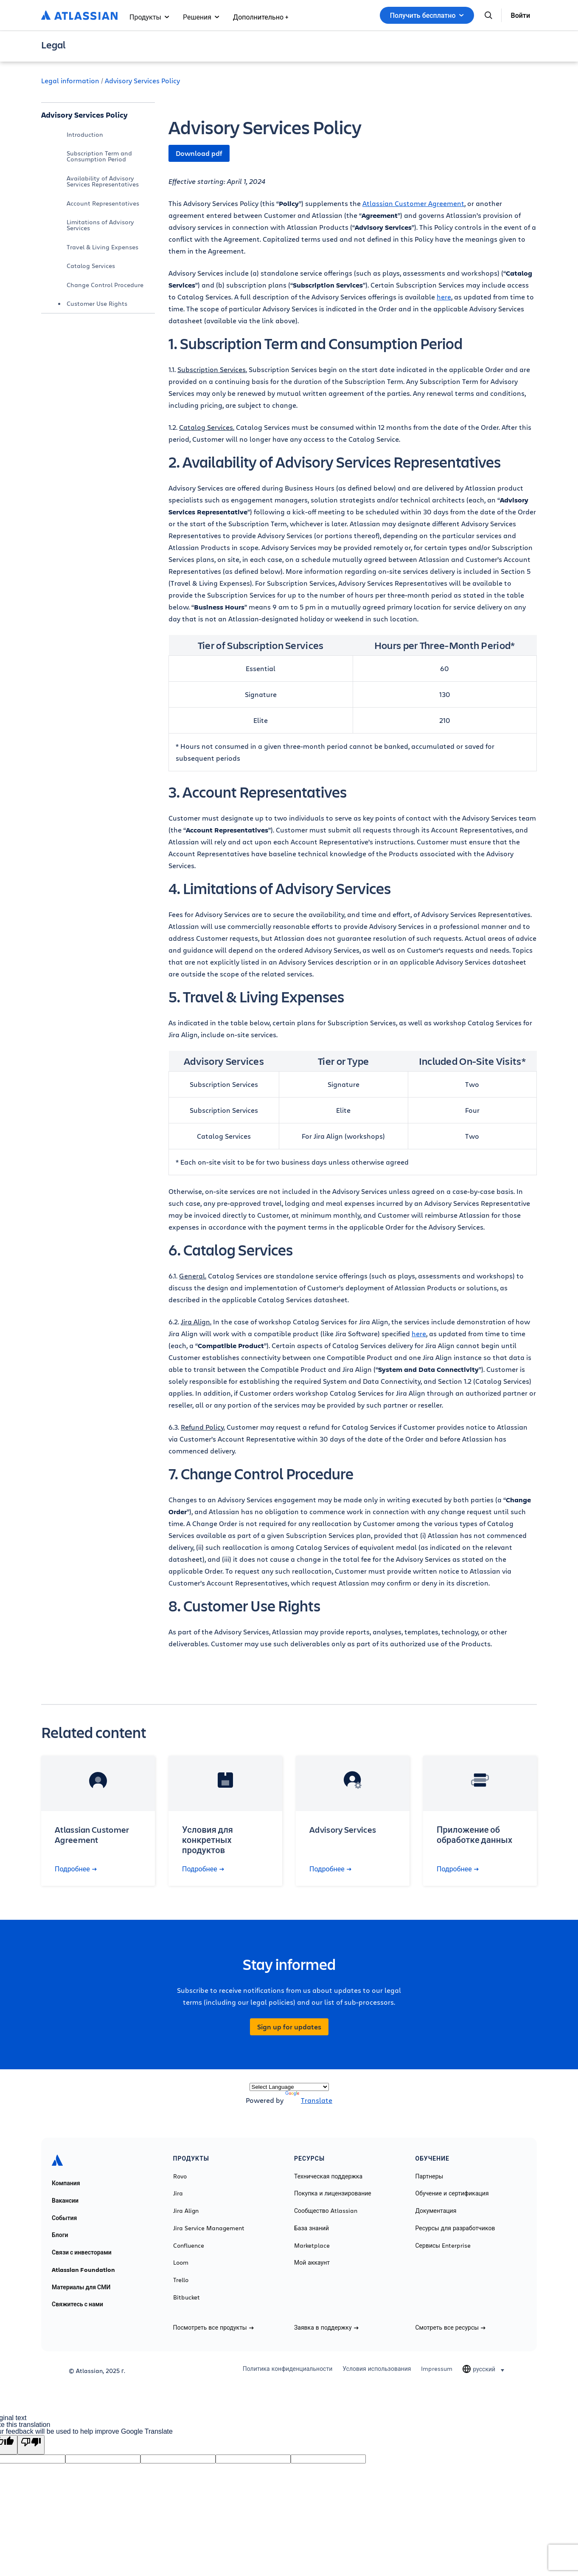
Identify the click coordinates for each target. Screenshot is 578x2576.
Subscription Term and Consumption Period (99, 156)
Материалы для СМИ (81, 2287)
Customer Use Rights (97, 303)
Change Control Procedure (105, 285)
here (444, 296)
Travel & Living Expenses (102, 247)
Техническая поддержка (328, 2176)
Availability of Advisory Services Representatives (103, 181)
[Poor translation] (31, 2445)
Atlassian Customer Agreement (413, 203)
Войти (520, 15)
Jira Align (186, 2210)
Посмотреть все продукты (213, 2327)
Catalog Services (91, 266)
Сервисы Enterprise (443, 2245)
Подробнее (76, 1868)
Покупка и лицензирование (332, 2193)
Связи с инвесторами (82, 2252)
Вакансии (65, 2200)
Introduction (85, 134)
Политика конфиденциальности (288, 2368)
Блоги (60, 2235)
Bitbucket (186, 2297)
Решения (201, 16)
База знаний (311, 2228)
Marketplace (312, 2245)
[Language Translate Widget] (289, 2087)
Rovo (180, 2176)
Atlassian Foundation (83, 2269)
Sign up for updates (289, 2026)
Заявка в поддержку (326, 2327)
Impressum (436, 2368)
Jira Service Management (208, 2228)
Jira (178, 2193)
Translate (308, 2100)
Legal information (70, 80)
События (64, 2218)
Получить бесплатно (427, 15)
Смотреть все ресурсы (450, 2327)
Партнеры (429, 2176)
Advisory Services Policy (142, 80)
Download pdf (199, 153)
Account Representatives (103, 203)
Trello (180, 2280)
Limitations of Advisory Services (100, 225)
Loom (180, 2262)
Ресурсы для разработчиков (455, 2228)
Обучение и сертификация (452, 2193)
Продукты (149, 16)
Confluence (188, 2245)
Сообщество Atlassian (325, 2210)
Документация (436, 2210)
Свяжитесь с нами (77, 2304)
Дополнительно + (260, 16)
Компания (66, 2183)
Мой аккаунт (312, 2262)
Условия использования (376, 2368)
